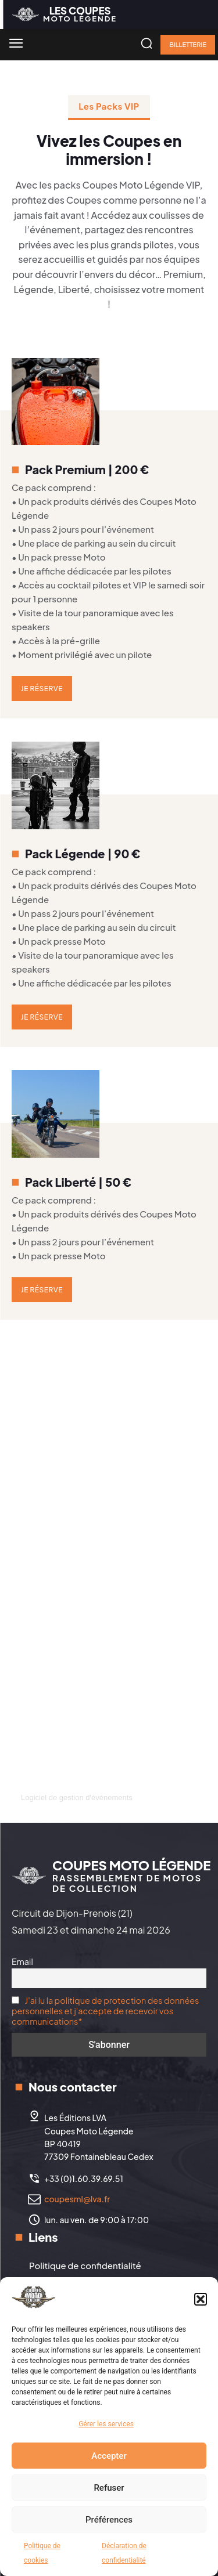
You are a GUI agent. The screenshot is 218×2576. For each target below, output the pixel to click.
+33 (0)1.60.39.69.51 (83, 2178)
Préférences (109, 2519)
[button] (200, 2299)
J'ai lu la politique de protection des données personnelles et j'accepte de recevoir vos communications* (105, 2010)
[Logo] (64, 14)
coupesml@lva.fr (77, 2199)
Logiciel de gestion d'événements (77, 1797)
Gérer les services (106, 2424)
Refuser (109, 2488)
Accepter (108, 2456)
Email (22, 1961)
